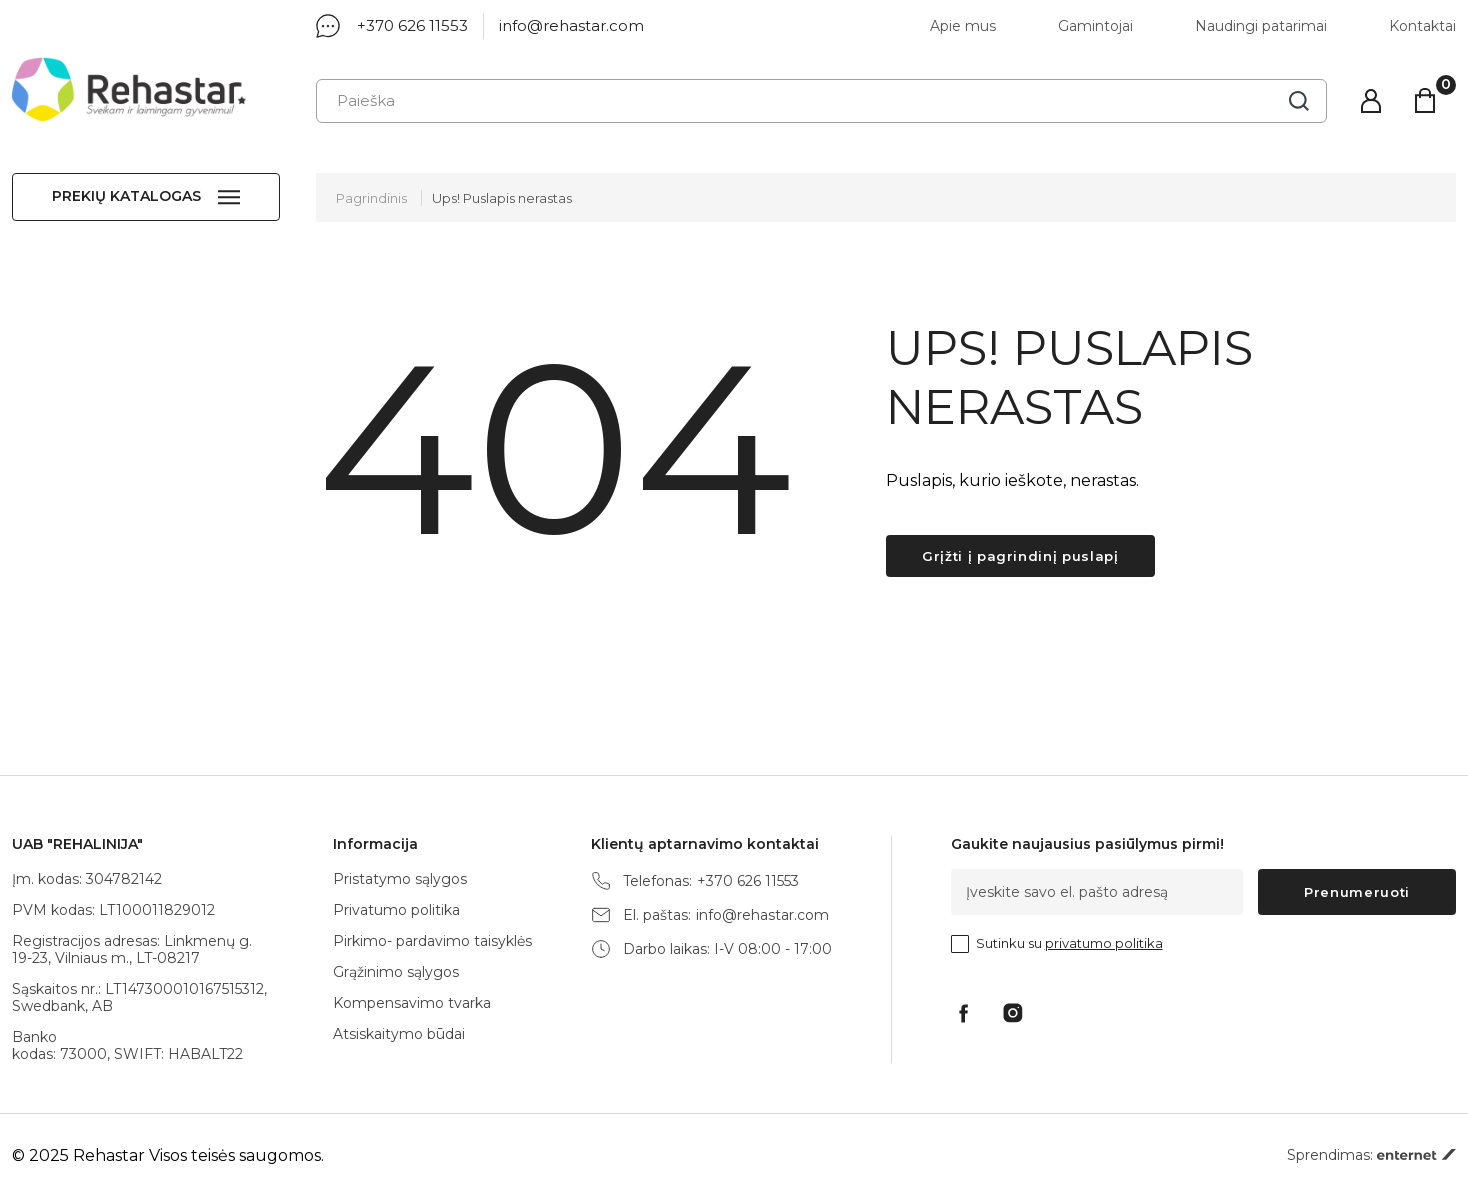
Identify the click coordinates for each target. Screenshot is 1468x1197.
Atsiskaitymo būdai (399, 1034)
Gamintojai (1095, 26)
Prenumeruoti (1357, 892)
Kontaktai (1422, 26)
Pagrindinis (371, 198)
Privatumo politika (396, 910)
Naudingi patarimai (1261, 26)
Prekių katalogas (126, 196)
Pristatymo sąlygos (400, 879)
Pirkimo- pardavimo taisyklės (432, 941)
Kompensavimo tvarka (412, 1003)
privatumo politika (1104, 943)
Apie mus (963, 26)
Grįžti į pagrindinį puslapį (1020, 556)
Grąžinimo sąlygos (396, 972)
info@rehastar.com (571, 25)
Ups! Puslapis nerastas (502, 198)
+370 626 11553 (412, 25)
